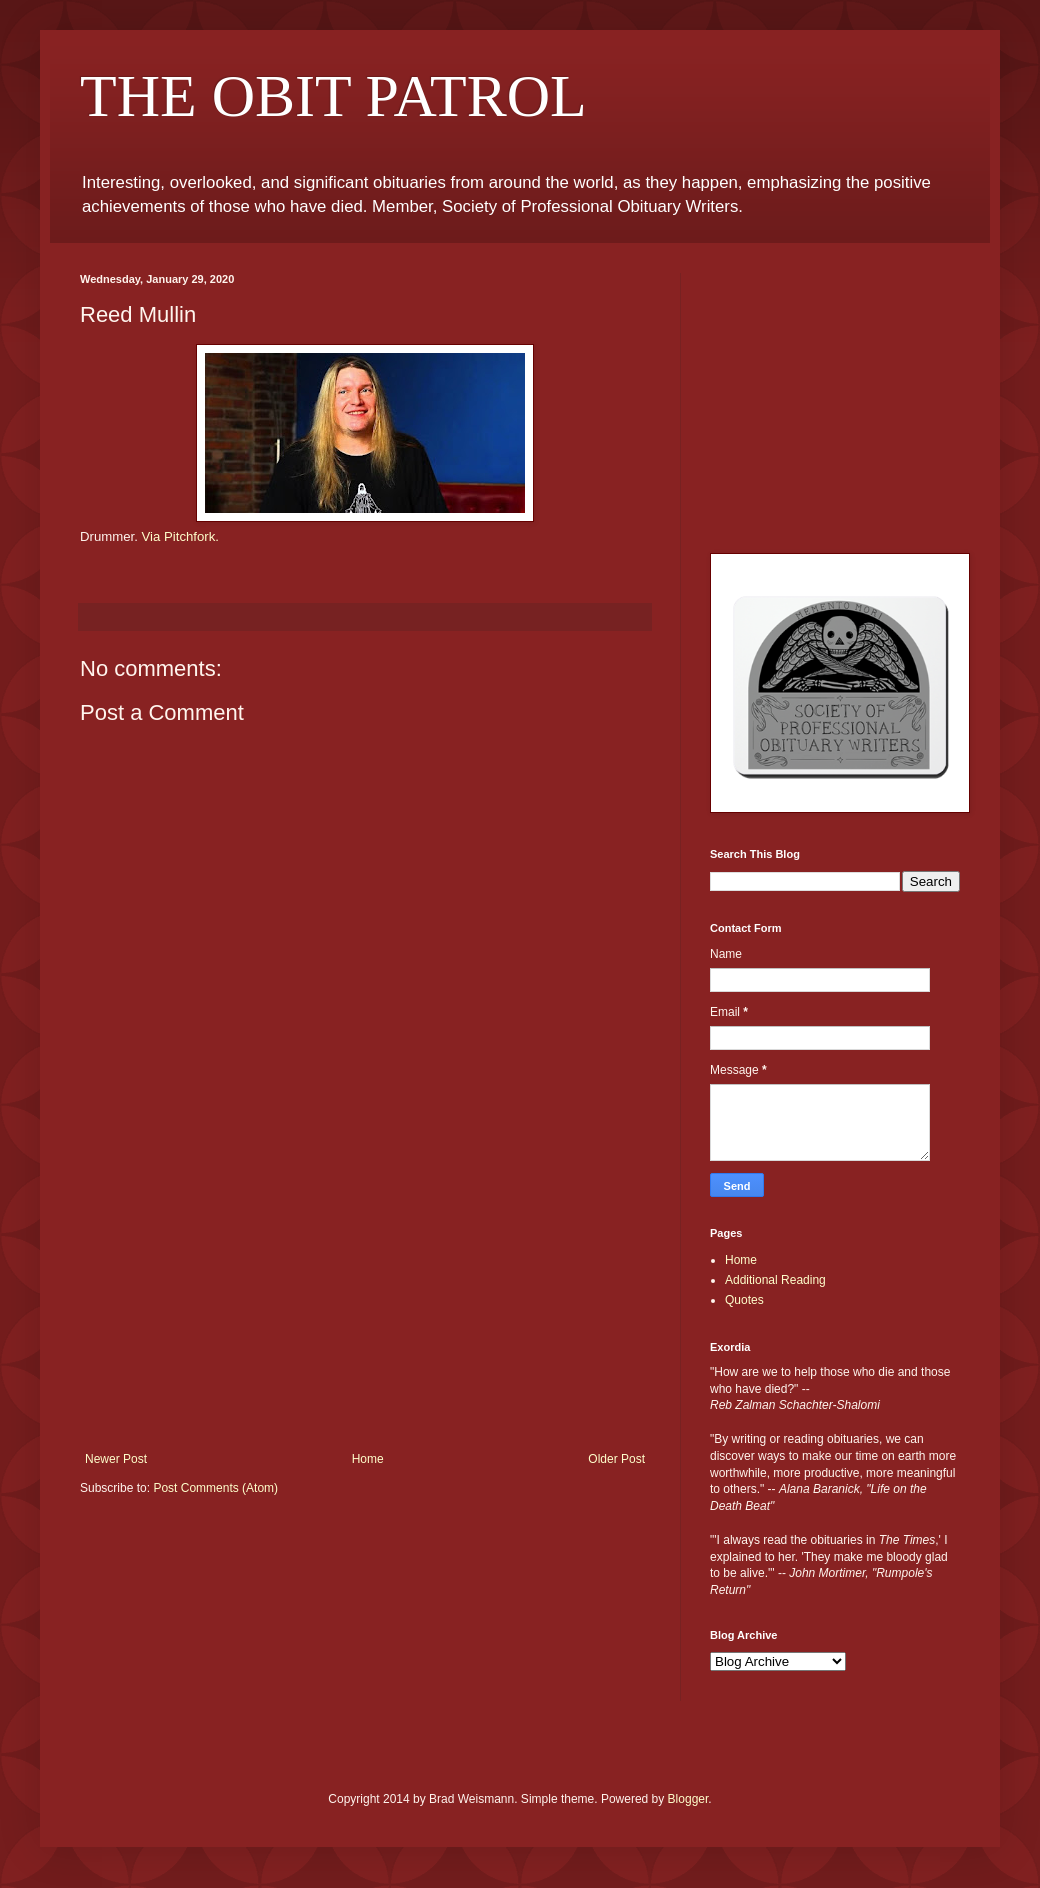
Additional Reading (775, 1280)
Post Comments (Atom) (215, 1488)
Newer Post (116, 1459)
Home (368, 1459)
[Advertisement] (365, 1302)
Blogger (688, 1799)
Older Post (616, 1459)
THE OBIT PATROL (333, 96)
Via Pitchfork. (180, 536)
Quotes (744, 1300)
